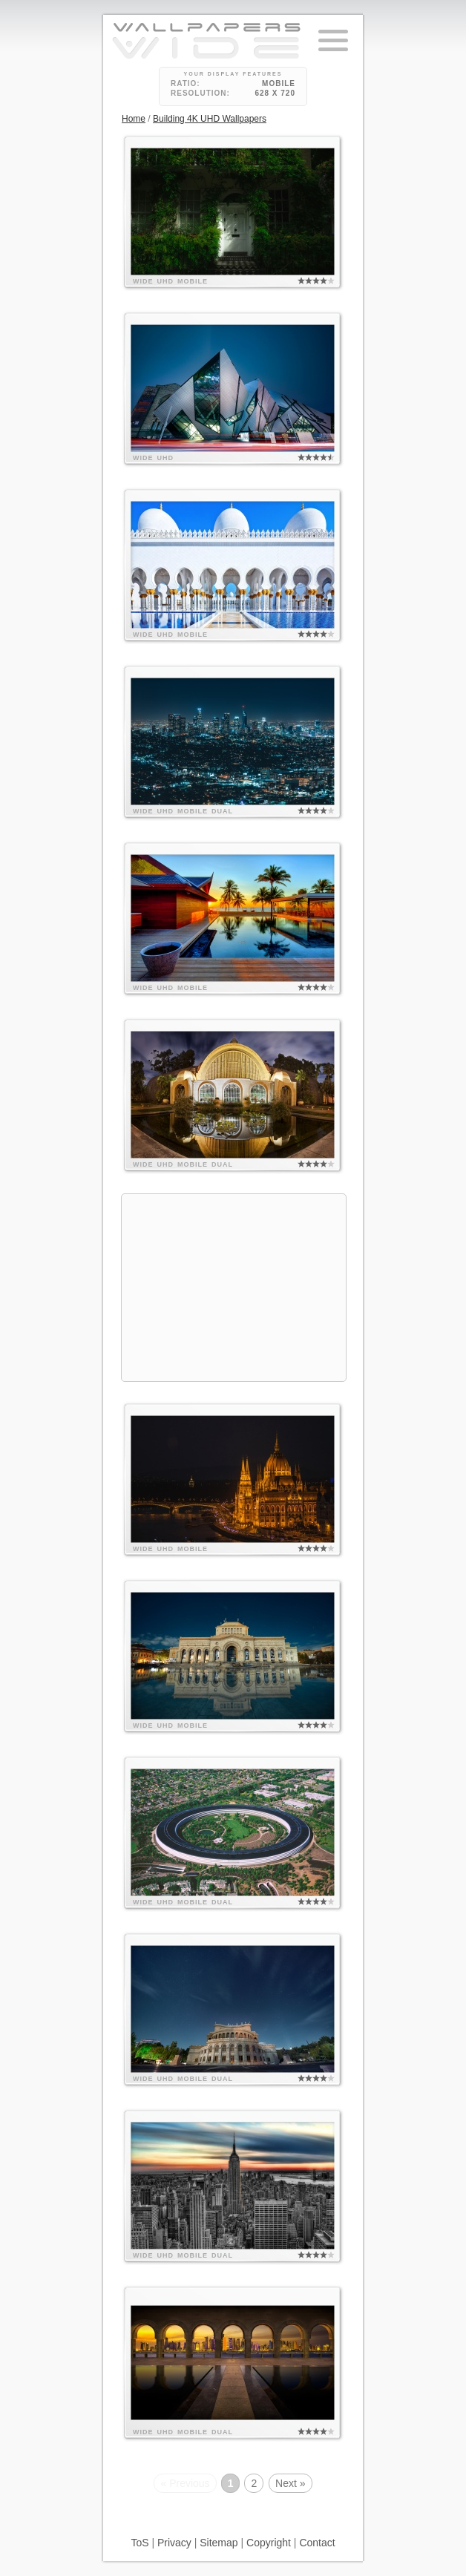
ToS (139, 2543)
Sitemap (218, 2543)
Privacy (174, 2543)
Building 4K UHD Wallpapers (209, 119)
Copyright (268, 2543)
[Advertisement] (233, 1287)
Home (133, 119)
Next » (290, 2483)
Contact (317, 2543)
